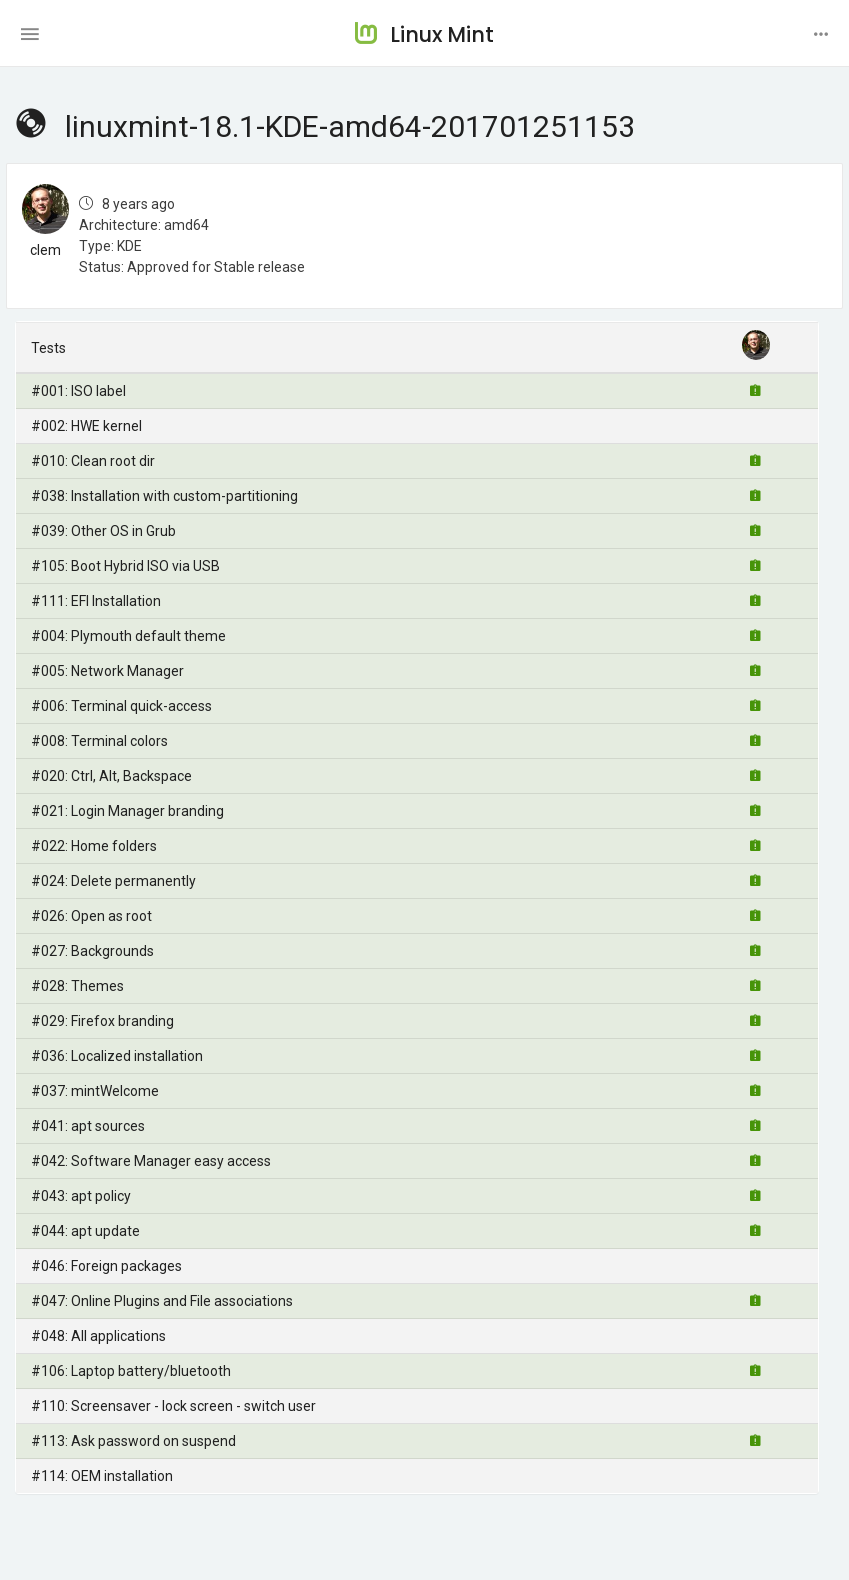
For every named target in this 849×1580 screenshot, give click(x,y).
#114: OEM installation (102, 1476)
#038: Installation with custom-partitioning (164, 496)
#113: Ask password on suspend (133, 1441)
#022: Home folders (94, 846)
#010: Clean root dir (93, 461)
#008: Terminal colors (99, 741)
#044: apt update (85, 1231)
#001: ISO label (78, 391)
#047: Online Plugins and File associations (162, 1301)
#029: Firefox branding (102, 1021)
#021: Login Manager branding (127, 811)
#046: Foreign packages (106, 1266)
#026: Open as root (91, 916)
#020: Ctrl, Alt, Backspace (111, 776)
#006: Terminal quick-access (121, 706)
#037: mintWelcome (95, 1091)
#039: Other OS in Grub (103, 531)
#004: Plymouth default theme (128, 636)
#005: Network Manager (107, 671)
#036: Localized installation (117, 1056)
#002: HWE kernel (86, 426)
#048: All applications (98, 1336)
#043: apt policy (81, 1196)
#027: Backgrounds (92, 951)
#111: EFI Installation (96, 601)
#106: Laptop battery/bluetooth (131, 1371)
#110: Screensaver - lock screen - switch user (173, 1406)
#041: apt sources (88, 1126)
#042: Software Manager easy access (151, 1161)
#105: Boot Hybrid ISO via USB (125, 566)
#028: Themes (77, 986)
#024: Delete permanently (113, 881)
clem (45, 250)
